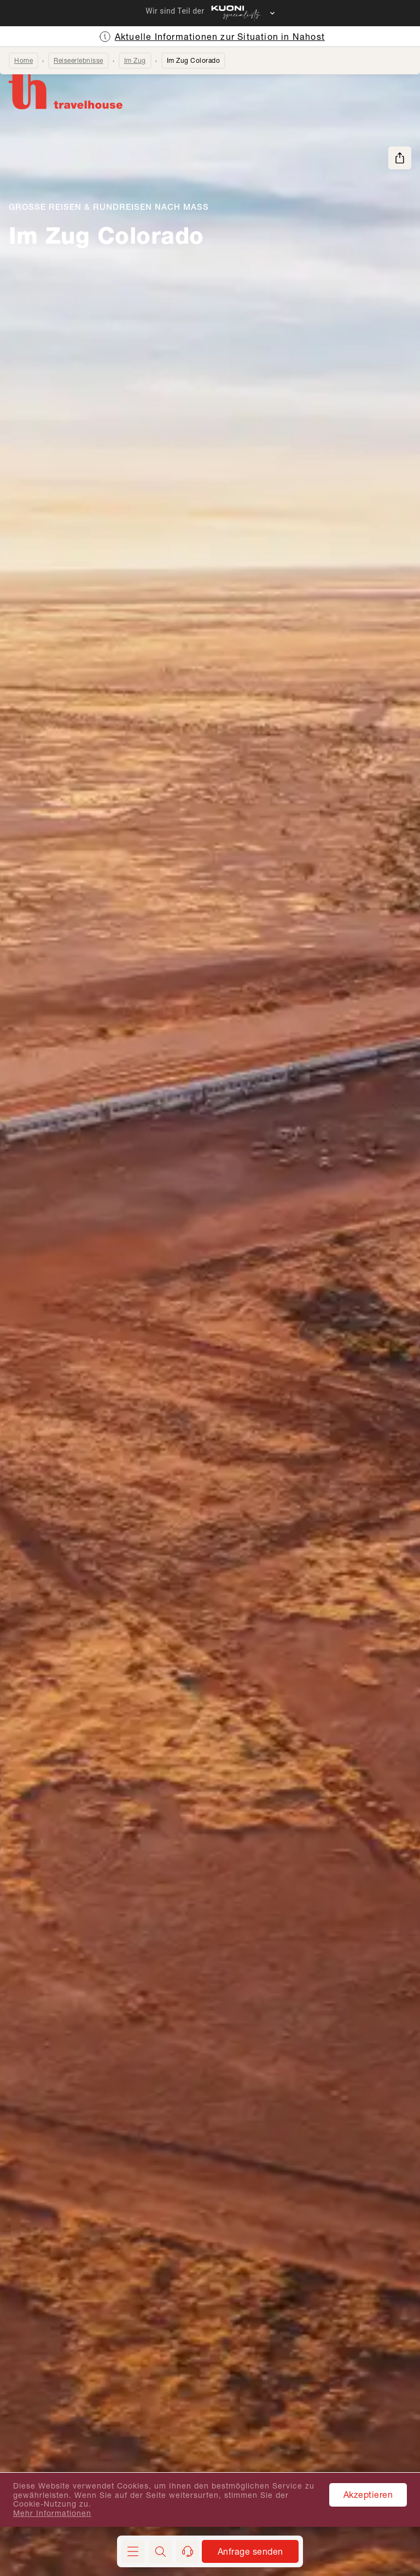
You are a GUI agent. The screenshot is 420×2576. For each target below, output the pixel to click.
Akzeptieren (368, 2494)
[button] (160, 2551)
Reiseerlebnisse (78, 60)
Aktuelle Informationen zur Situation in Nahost (220, 36)
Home (23, 60)
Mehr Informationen (52, 2513)
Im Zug (135, 60)
